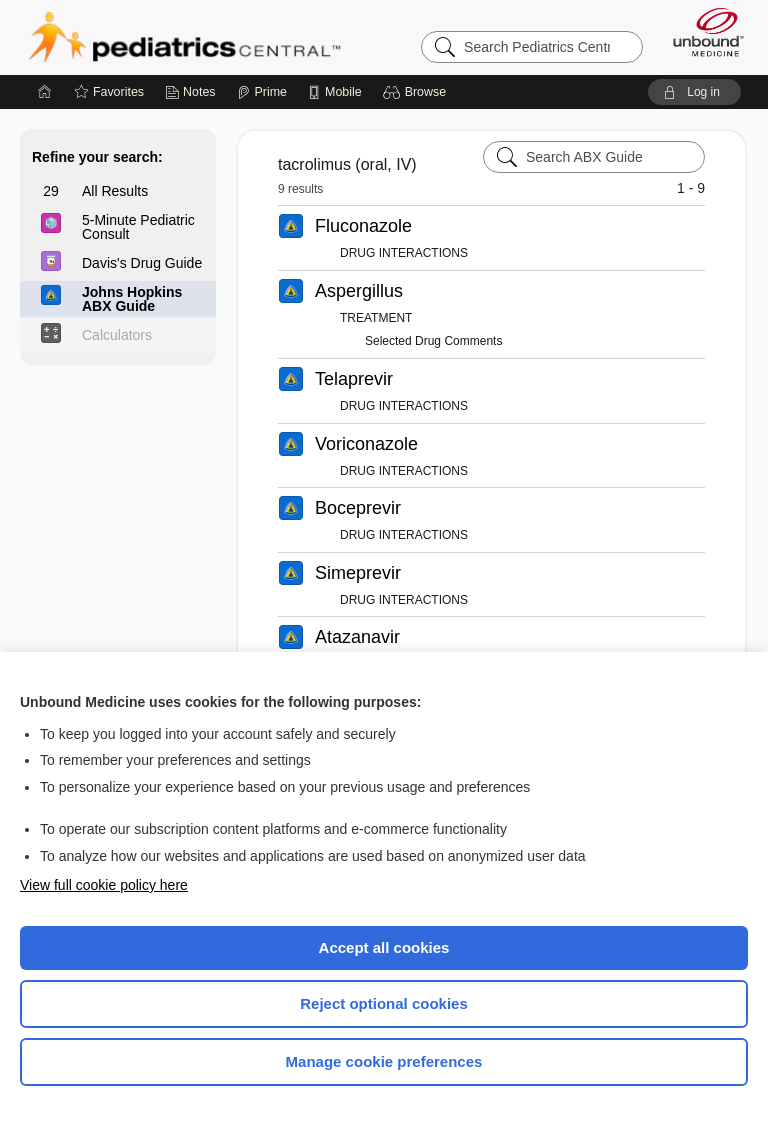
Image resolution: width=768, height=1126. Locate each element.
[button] (417, 92)
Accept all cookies (384, 947)
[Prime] (262, 92)
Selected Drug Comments (433, 341)
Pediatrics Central (184, 37)
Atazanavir (357, 637)
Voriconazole (366, 444)
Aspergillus (359, 291)
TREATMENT (376, 318)
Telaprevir (354, 379)
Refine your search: (97, 157)
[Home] (45, 92)
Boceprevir (358, 508)
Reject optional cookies (384, 1003)
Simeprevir (358, 573)
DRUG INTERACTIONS (404, 253)
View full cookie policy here (104, 885)
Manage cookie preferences (384, 1061)
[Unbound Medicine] (702, 32)
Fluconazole (363, 226)
